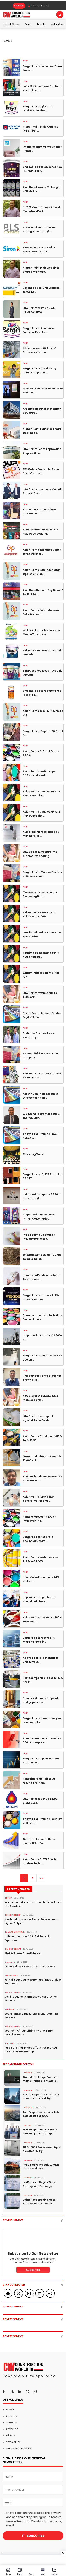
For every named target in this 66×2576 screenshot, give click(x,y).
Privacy (10, 2435)
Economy (28, 2178)
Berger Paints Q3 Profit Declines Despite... (37, 108)
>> (41, 1878)
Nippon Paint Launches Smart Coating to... (42, 431)
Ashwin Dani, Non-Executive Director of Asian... (41, 1095)
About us (12, 2416)
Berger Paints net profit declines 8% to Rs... (38, 1539)
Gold (28, 24)
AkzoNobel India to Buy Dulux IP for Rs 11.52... (43, 592)
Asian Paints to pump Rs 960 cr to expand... (43, 1619)
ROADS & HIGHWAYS (13, 1949)
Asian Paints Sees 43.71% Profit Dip (43, 713)
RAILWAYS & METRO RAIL (14, 1932)
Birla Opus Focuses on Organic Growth (42, 652)
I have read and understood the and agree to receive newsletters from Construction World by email (34, 2519)
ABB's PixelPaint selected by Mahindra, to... (41, 834)
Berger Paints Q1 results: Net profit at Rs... (41, 1760)
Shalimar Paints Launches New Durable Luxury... (42, 169)
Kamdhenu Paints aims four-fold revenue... (41, 1277)
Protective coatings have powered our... (39, 511)
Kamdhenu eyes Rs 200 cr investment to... (39, 1519)
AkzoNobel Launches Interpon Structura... (42, 411)
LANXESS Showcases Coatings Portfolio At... (42, 88)
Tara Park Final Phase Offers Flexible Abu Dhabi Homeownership (30, 2049)
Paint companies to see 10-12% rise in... (43, 1680)
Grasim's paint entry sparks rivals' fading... (41, 954)
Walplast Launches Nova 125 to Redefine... (43, 390)
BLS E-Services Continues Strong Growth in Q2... (39, 229)
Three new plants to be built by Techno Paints (43, 1317)
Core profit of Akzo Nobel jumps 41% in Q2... (39, 1841)
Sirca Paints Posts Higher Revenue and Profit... (39, 249)
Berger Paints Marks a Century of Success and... (42, 874)
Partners (11, 2422)
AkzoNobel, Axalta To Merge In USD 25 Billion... (42, 189)
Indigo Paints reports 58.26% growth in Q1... (41, 1196)
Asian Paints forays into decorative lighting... (38, 1498)
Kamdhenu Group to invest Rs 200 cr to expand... (42, 1740)
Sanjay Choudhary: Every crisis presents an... (42, 1478)
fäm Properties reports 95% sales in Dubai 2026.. (41, 2114)
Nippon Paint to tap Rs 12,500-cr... (42, 1337)
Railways (28, 2160)
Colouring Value (33, 1154)
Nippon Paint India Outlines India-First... (40, 128)
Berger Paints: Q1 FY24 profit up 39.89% (43, 1176)
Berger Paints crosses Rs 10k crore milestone (41, 1297)
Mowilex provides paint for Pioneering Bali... (40, 894)
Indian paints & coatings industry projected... (39, 1237)
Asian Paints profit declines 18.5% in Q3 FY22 (40, 1559)
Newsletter (13, 2442)
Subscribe (19, 5)
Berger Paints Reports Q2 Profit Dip (43, 733)
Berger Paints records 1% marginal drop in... (39, 1639)
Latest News (11, 24)
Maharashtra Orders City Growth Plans (29, 1966)
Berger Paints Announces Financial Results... (39, 330)
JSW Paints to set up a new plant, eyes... (40, 1801)
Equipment (10, 2009)
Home (6, 41)
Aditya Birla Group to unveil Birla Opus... (40, 1136)
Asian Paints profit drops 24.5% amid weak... (39, 773)
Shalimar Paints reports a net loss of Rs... (42, 693)
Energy (8, 1898)
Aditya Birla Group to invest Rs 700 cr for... (42, 1821)
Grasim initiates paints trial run (41, 975)
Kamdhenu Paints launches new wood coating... (40, 531)
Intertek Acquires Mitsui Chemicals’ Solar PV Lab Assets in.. (32, 1904)
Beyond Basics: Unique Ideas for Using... (41, 290)
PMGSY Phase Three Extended (23, 1953)
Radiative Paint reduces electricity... (38, 1035)
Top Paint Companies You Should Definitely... (39, 1599)
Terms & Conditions (19, 2448)
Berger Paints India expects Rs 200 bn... (42, 1357)
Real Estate (10, 1962)
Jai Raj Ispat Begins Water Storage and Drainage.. (39, 2184)
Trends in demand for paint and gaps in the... (40, 1700)
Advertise (57, 24)
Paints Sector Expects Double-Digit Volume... (42, 1015)
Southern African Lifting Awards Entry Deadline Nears (28, 2032)
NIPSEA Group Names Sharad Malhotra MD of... (41, 209)
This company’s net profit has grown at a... (42, 1378)
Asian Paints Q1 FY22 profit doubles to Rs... (40, 1861)
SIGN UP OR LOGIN (38, 5)
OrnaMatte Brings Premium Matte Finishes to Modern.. (40, 2079)
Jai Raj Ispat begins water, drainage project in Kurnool (32, 1981)
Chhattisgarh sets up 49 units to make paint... (42, 1257)
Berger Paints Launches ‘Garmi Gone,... (42, 68)
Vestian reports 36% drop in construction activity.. (41, 2096)
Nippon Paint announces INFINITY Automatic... (39, 1216)
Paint (25, 61)
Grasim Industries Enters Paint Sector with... (42, 934)
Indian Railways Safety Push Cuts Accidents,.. (41, 2166)
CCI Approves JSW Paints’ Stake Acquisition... (39, 350)
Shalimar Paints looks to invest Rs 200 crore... (43, 1075)
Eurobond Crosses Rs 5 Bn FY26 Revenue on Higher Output (31, 1921)
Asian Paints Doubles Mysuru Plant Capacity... (41, 793)
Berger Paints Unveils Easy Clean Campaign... (39, 370)
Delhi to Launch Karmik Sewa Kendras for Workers (30, 1998)
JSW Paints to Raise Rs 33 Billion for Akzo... (39, 310)
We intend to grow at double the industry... (41, 1116)
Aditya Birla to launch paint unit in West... (40, 1660)
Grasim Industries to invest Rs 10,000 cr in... (42, 1458)
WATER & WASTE (11, 1975)
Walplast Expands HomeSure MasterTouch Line (41, 632)
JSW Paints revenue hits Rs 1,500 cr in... (40, 995)
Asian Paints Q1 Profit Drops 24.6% (41, 753)
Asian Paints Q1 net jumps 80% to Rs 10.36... (42, 1438)
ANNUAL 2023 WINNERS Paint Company (41, 1055)
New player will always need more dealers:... (41, 1398)
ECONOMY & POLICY (13, 1915)
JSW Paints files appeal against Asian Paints (38, 1418)
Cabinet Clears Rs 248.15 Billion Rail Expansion (27, 1938)
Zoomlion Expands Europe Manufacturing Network (31, 2015)
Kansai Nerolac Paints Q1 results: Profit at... (39, 1780)
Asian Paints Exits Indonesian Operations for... (41, 572)
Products (28, 2073)
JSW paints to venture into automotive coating (40, 854)
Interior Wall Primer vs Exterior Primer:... (42, 149)
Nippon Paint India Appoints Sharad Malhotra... (41, 269)
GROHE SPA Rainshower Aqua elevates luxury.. (41, 2149)
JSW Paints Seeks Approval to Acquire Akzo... (42, 451)
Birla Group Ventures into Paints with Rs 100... (39, 914)
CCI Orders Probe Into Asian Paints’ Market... (41, 471)
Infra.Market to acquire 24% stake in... (41, 1579)
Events (41, 24)
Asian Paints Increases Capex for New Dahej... (42, 552)
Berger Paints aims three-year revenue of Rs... (42, 1720)
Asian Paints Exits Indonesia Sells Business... (41, 612)
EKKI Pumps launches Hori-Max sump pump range (40, 2131)
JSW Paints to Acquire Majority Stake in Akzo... (43, 491)
